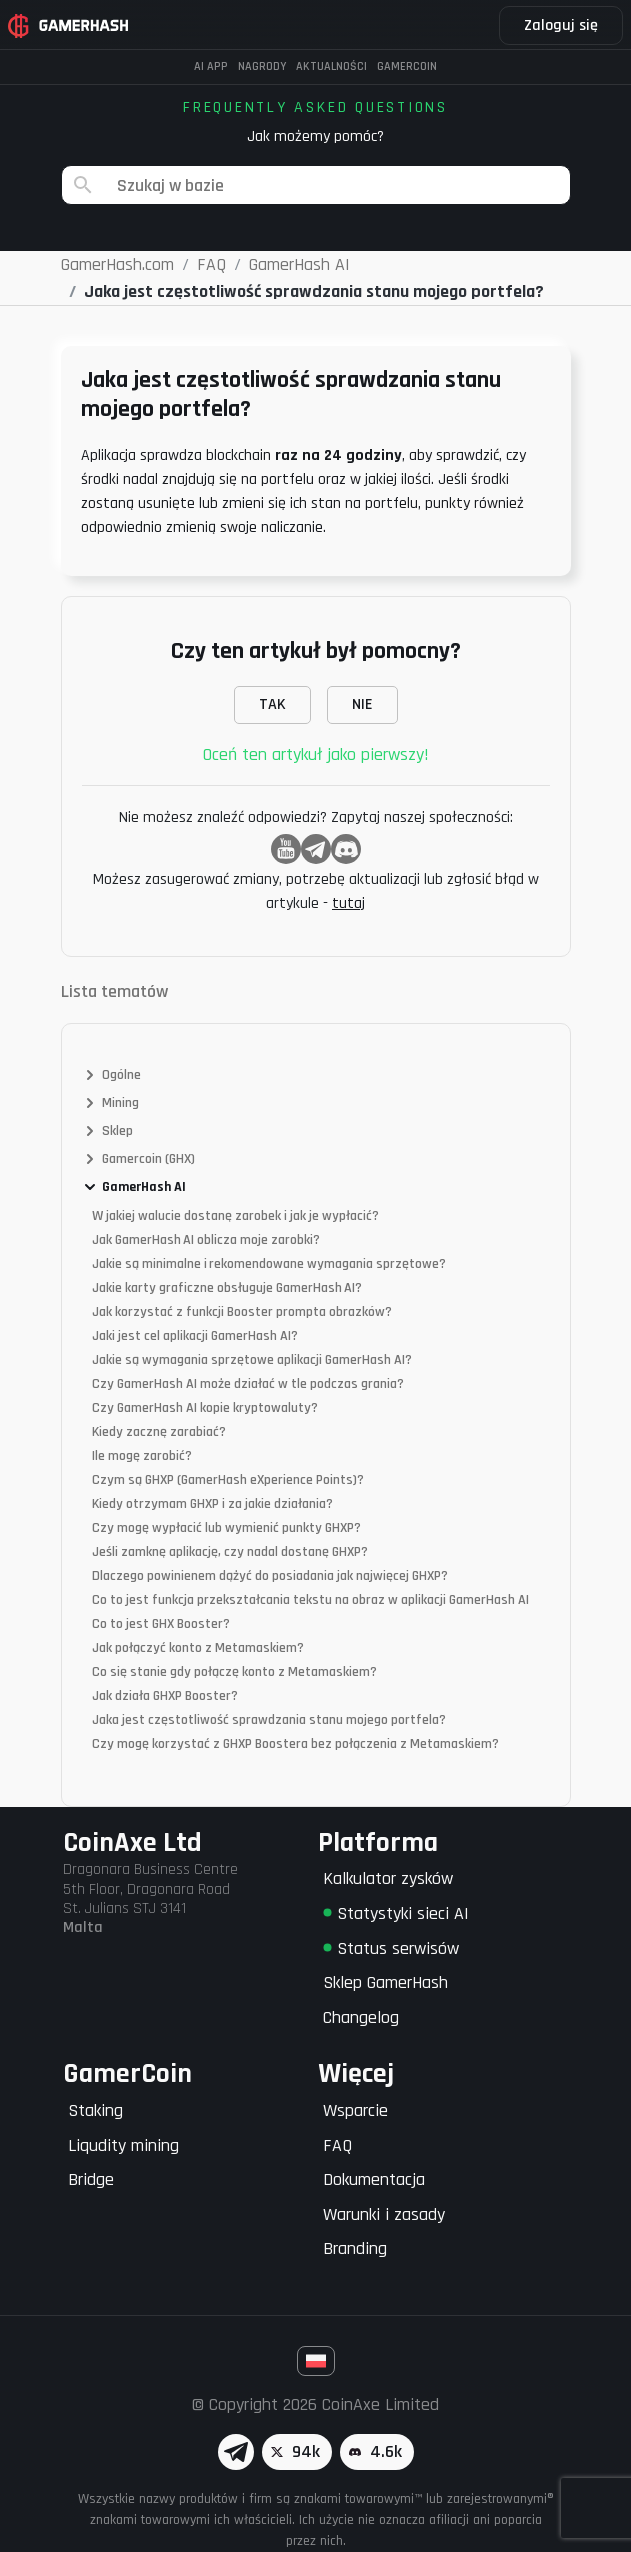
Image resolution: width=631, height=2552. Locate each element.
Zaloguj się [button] (561, 25)
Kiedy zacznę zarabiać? (159, 1432)
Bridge (91, 2179)
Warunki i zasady (384, 2214)
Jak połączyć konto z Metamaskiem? (198, 1648)
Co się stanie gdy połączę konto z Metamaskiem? (234, 1672)
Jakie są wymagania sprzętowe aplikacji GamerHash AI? (252, 1360)
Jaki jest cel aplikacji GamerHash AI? (195, 1336)
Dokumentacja (374, 2179)
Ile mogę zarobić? (142, 1456)
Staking (95, 2110)
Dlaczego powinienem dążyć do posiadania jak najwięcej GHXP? (270, 1576)
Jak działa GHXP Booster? (165, 1696)
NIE (362, 704)
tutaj (348, 903)
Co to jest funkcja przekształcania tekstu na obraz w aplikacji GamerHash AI (310, 1600)
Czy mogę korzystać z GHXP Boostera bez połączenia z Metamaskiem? (295, 1744)
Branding (355, 2248)
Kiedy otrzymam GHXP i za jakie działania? (212, 1504)
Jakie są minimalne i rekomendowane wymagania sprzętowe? (269, 1264)
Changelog (361, 2017)
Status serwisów (391, 1948)
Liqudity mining (123, 2145)
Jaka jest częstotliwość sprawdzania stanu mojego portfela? (269, 1720)
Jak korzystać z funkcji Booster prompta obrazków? (242, 1312)
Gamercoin (407, 66)
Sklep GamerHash (385, 1982)
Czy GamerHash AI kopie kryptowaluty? (205, 1408)
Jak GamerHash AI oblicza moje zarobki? (206, 1240)
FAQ (337, 2145)
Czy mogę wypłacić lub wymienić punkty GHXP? (226, 1528)
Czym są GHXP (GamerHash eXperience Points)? (228, 1480)
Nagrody (262, 66)
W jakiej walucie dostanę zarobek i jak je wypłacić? (235, 1216)
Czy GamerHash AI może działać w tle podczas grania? (248, 1384)
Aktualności (331, 66)
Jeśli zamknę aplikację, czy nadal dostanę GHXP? (230, 1552)
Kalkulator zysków (388, 1878)
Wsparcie (355, 2110)
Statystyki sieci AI (396, 1913)
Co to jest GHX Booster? (161, 1624)
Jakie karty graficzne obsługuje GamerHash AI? (227, 1288)
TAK (272, 704)
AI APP (211, 66)
